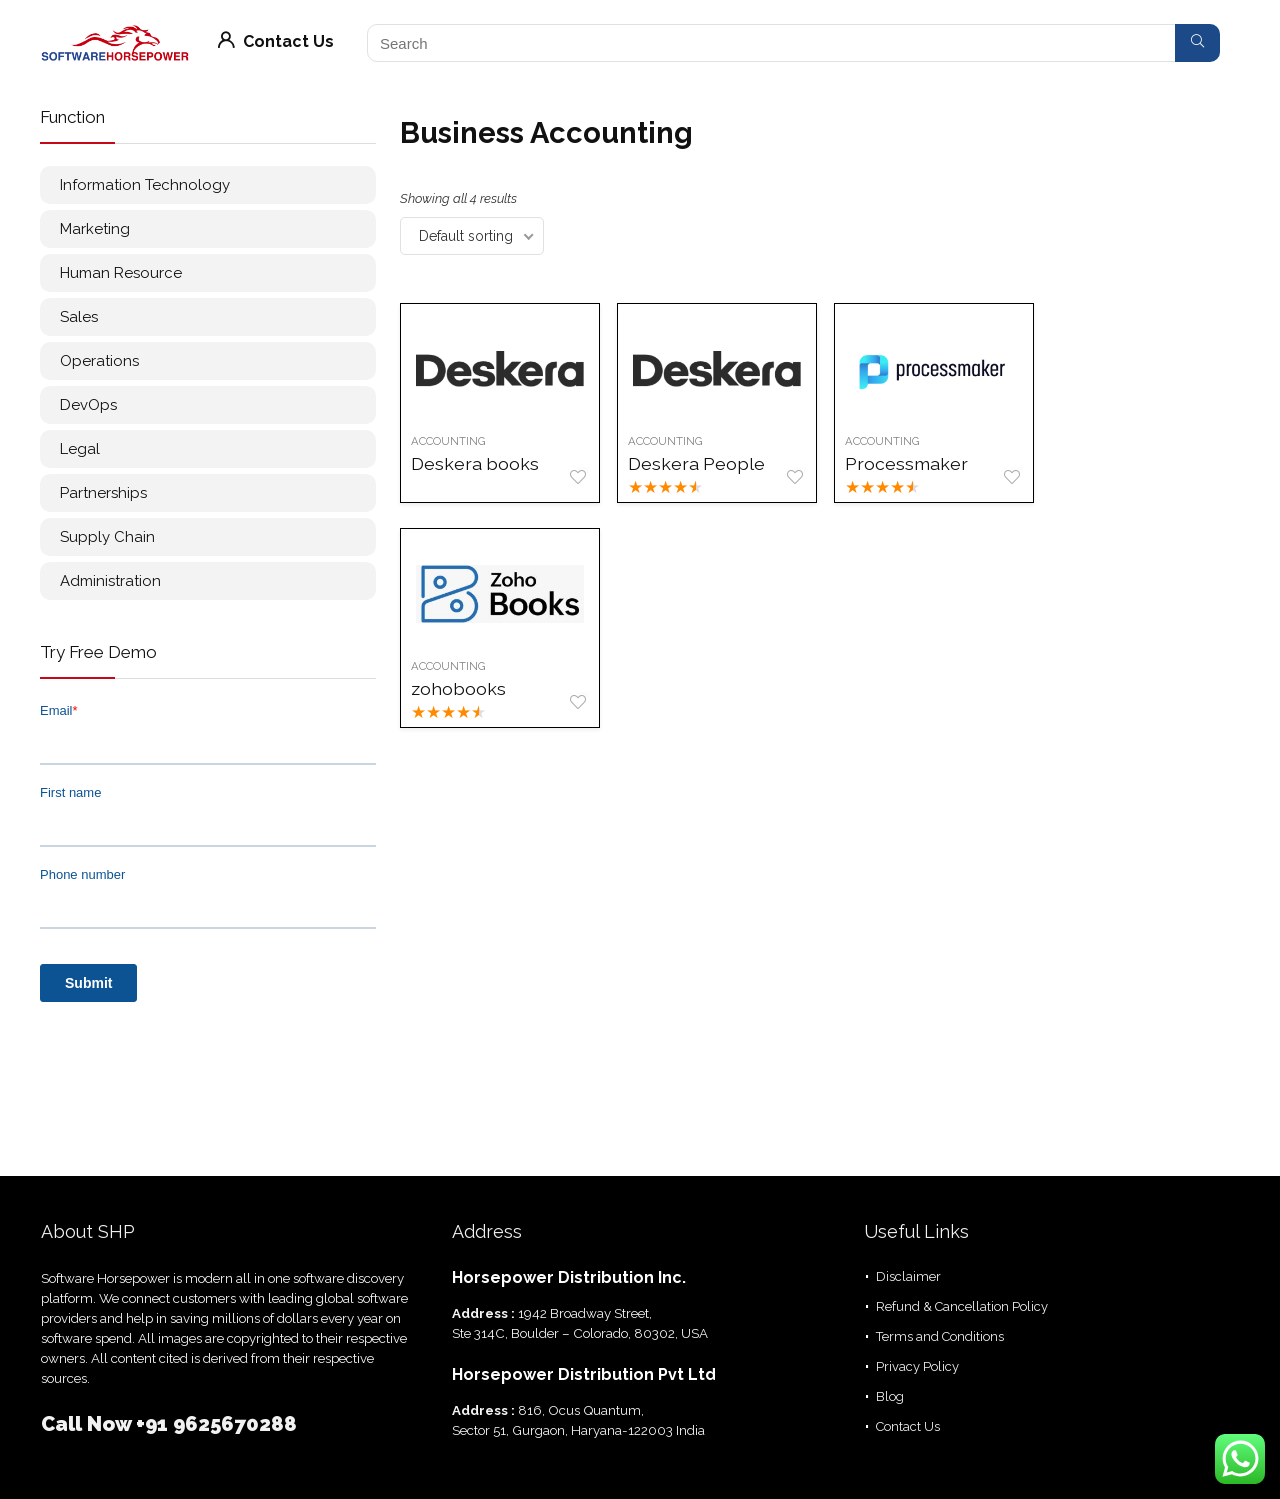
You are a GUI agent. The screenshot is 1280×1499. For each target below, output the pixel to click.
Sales (79, 317)
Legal (80, 449)
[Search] (1197, 43)
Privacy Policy (917, 1366)
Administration (110, 581)
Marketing (95, 229)
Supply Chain (107, 537)
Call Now (88, 1424)
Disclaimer (908, 1276)
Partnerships (103, 493)
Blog (890, 1396)
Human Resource (121, 273)
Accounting (448, 441)
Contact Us (276, 41)
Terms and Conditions (940, 1336)
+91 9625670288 (216, 1424)
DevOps (88, 405)
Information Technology (145, 185)
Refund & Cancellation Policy (962, 1306)
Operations (99, 361)
